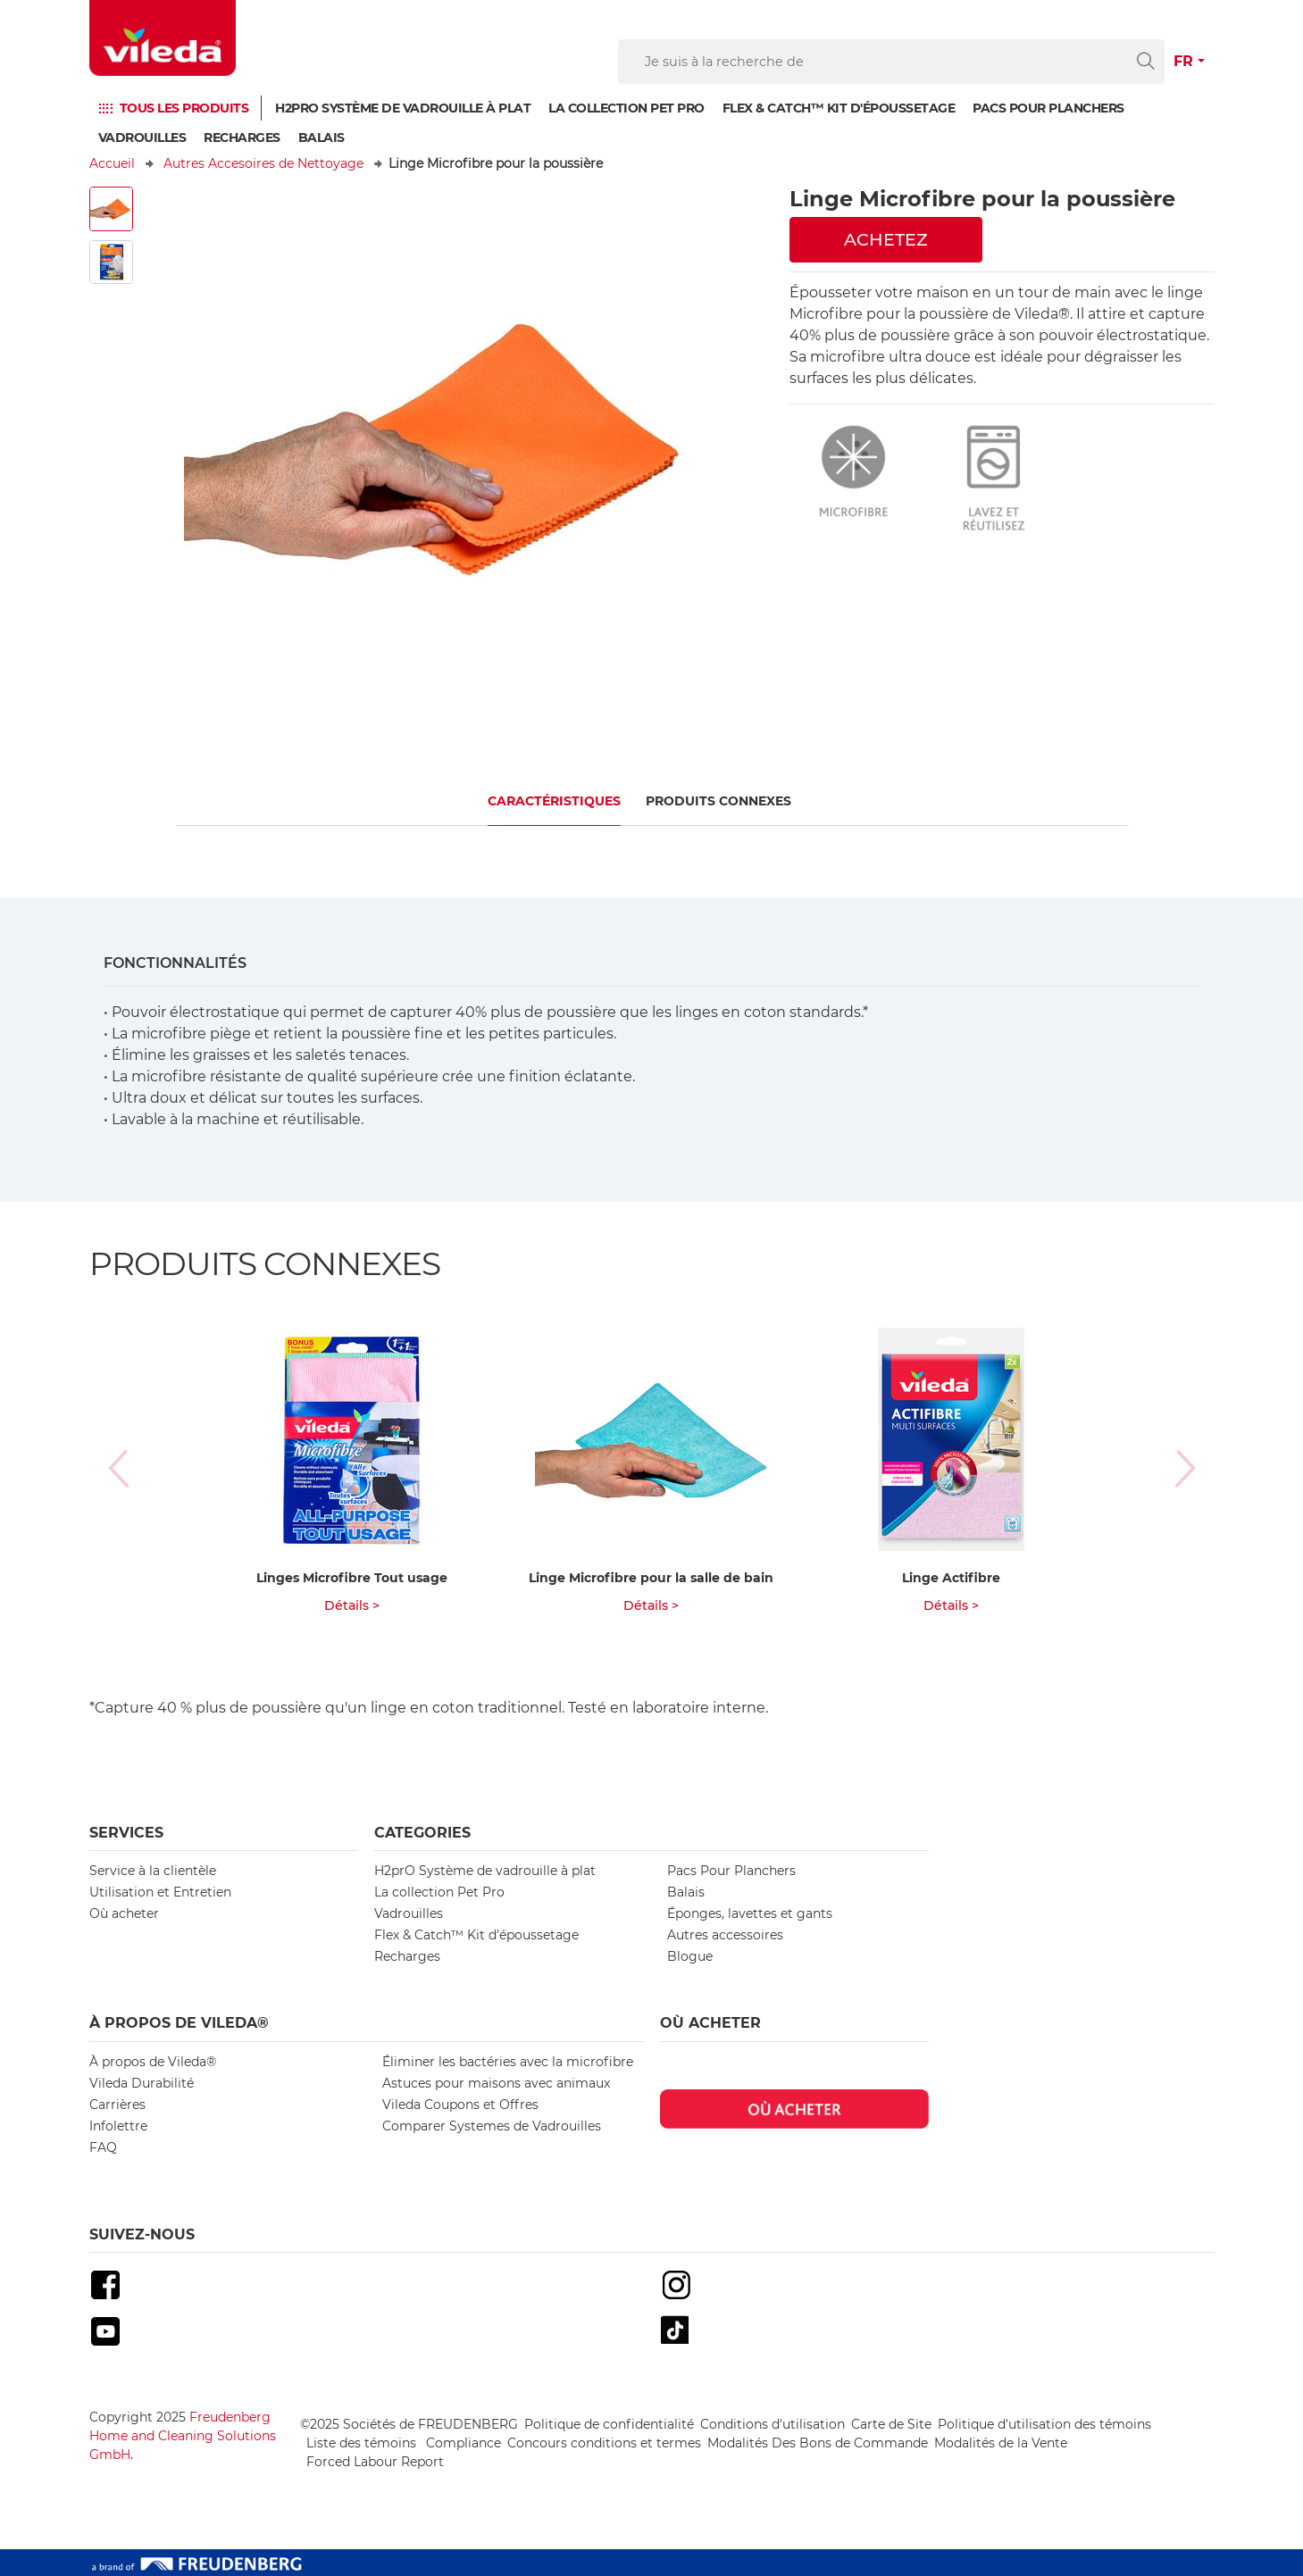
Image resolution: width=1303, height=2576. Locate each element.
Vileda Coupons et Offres (460, 2105)
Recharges (242, 137)
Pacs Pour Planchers (731, 1871)
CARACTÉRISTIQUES (554, 801)
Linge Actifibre (951, 1578)
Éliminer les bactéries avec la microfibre (507, 2062)
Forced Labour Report (375, 2462)
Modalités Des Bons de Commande (817, 2443)
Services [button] (126, 1832)
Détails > (352, 1605)
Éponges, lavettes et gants (749, 1913)
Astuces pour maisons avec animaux (496, 2083)
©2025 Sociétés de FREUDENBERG (409, 2424)
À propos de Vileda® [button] (179, 2022)
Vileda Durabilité (141, 2083)
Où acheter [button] (710, 2022)
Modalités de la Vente (1000, 2443)
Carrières (117, 2105)
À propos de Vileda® (152, 2062)
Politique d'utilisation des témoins (1044, 2424)
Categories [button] (422, 1832)
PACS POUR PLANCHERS (1048, 108)
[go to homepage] (162, 38)
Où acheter (124, 1913)
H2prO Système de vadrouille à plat (402, 108)
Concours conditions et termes (604, 2443)
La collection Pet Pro (626, 108)
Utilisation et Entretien (160, 1892)
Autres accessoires (725, 1935)
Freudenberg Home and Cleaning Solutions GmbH (182, 2436)
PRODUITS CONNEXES (718, 801)
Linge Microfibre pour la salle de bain (651, 1578)
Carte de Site (891, 2424)
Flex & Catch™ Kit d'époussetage (839, 108)
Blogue (690, 1956)
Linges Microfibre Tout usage (351, 1578)
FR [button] (1183, 61)
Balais (321, 137)
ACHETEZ (886, 239)
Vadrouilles (142, 137)
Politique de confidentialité (609, 2424)
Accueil (112, 163)
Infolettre (118, 2126)
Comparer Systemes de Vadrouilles (491, 2126)
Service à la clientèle (152, 1871)
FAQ (103, 2147)
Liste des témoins (363, 2443)
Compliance (463, 2443)
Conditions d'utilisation (772, 2424)
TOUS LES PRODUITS (184, 108)
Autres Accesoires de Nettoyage (263, 163)
